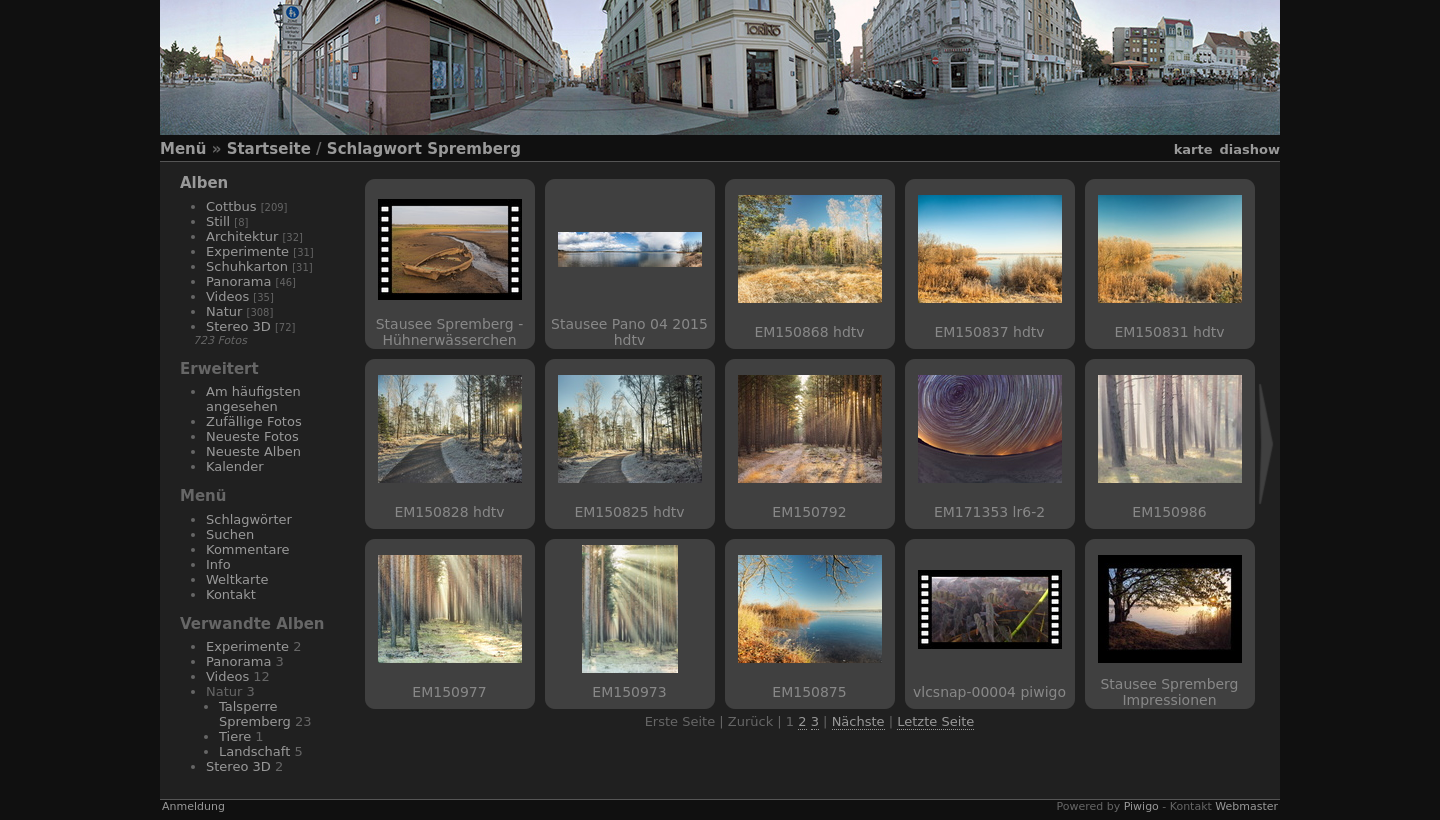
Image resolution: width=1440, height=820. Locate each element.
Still (218, 221)
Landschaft (254, 751)
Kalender (235, 466)
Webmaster (1246, 806)
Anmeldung (193, 806)
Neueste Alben (253, 451)
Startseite (269, 149)
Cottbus (231, 206)
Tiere (235, 736)
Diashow (1250, 149)
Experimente (247, 251)
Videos (227, 296)
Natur (224, 311)
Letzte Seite (935, 721)
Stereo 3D (238, 326)
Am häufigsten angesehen (253, 399)
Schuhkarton (247, 266)
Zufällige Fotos (254, 421)
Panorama (238, 281)
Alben (204, 183)
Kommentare (248, 549)
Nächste (858, 721)
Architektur (242, 236)
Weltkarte (237, 579)
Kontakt (231, 594)
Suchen (230, 534)
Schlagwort (374, 149)
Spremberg (474, 149)
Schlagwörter (249, 519)
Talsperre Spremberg (255, 714)
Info (218, 564)
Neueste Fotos (252, 436)
